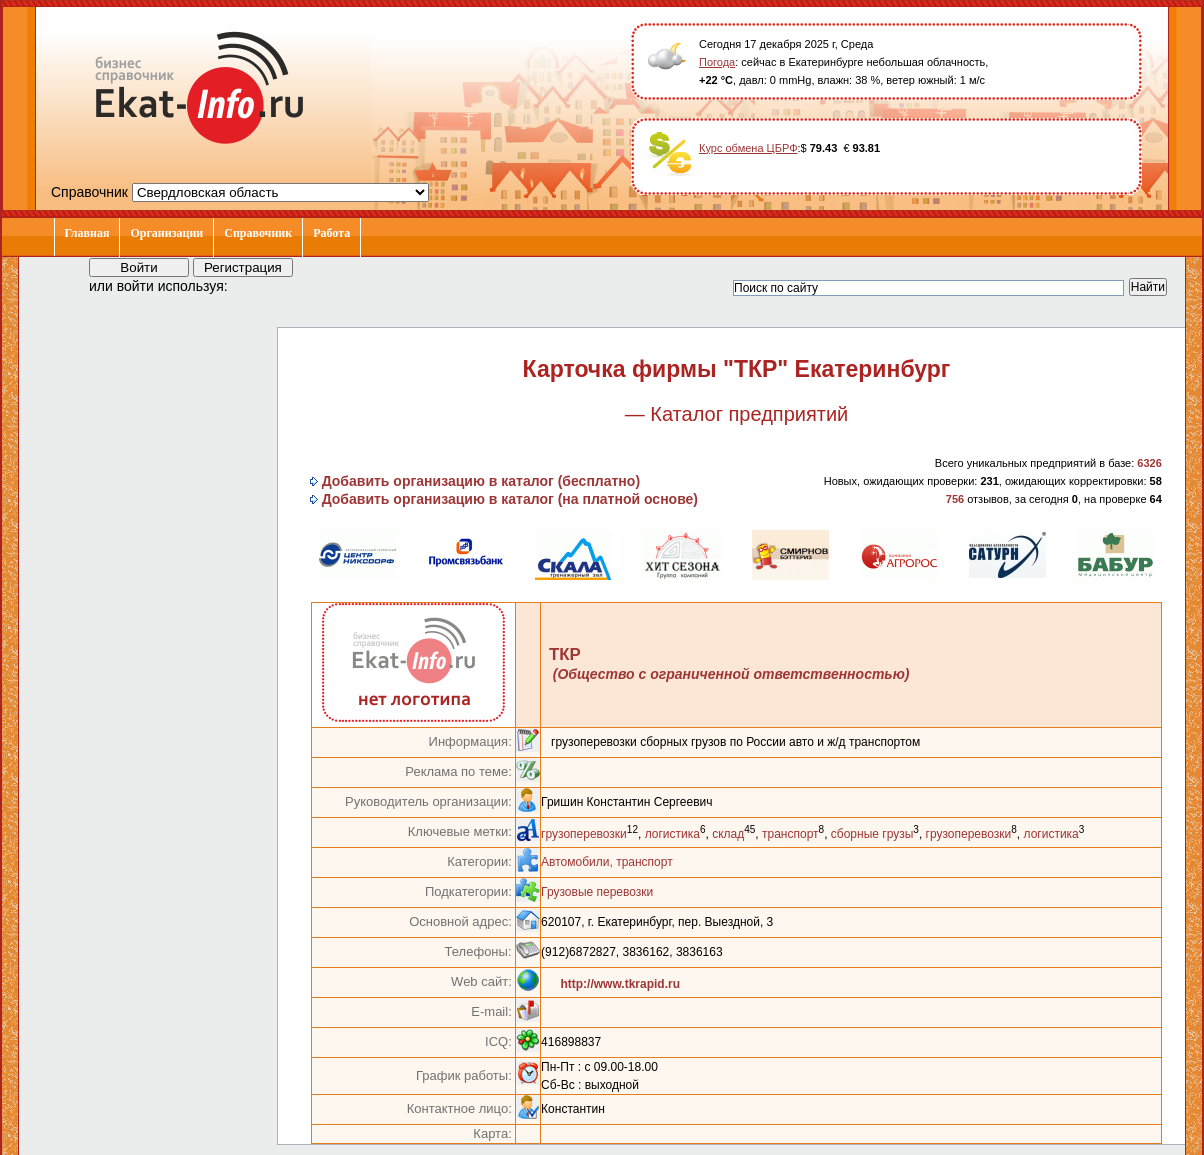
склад (728, 834)
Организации (166, 233)
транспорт (790, 834)
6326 (1149, 463)
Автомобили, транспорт (607, 862)
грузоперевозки (584, 834)
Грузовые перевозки (597, 892)
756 (955, 499)
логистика (672, 834)
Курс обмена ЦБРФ (748, 148)
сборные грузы (872, 834)
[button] (261, 285)
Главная (87, 233)
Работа (331, 233)
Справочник (258, 233)
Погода (717, 62)
